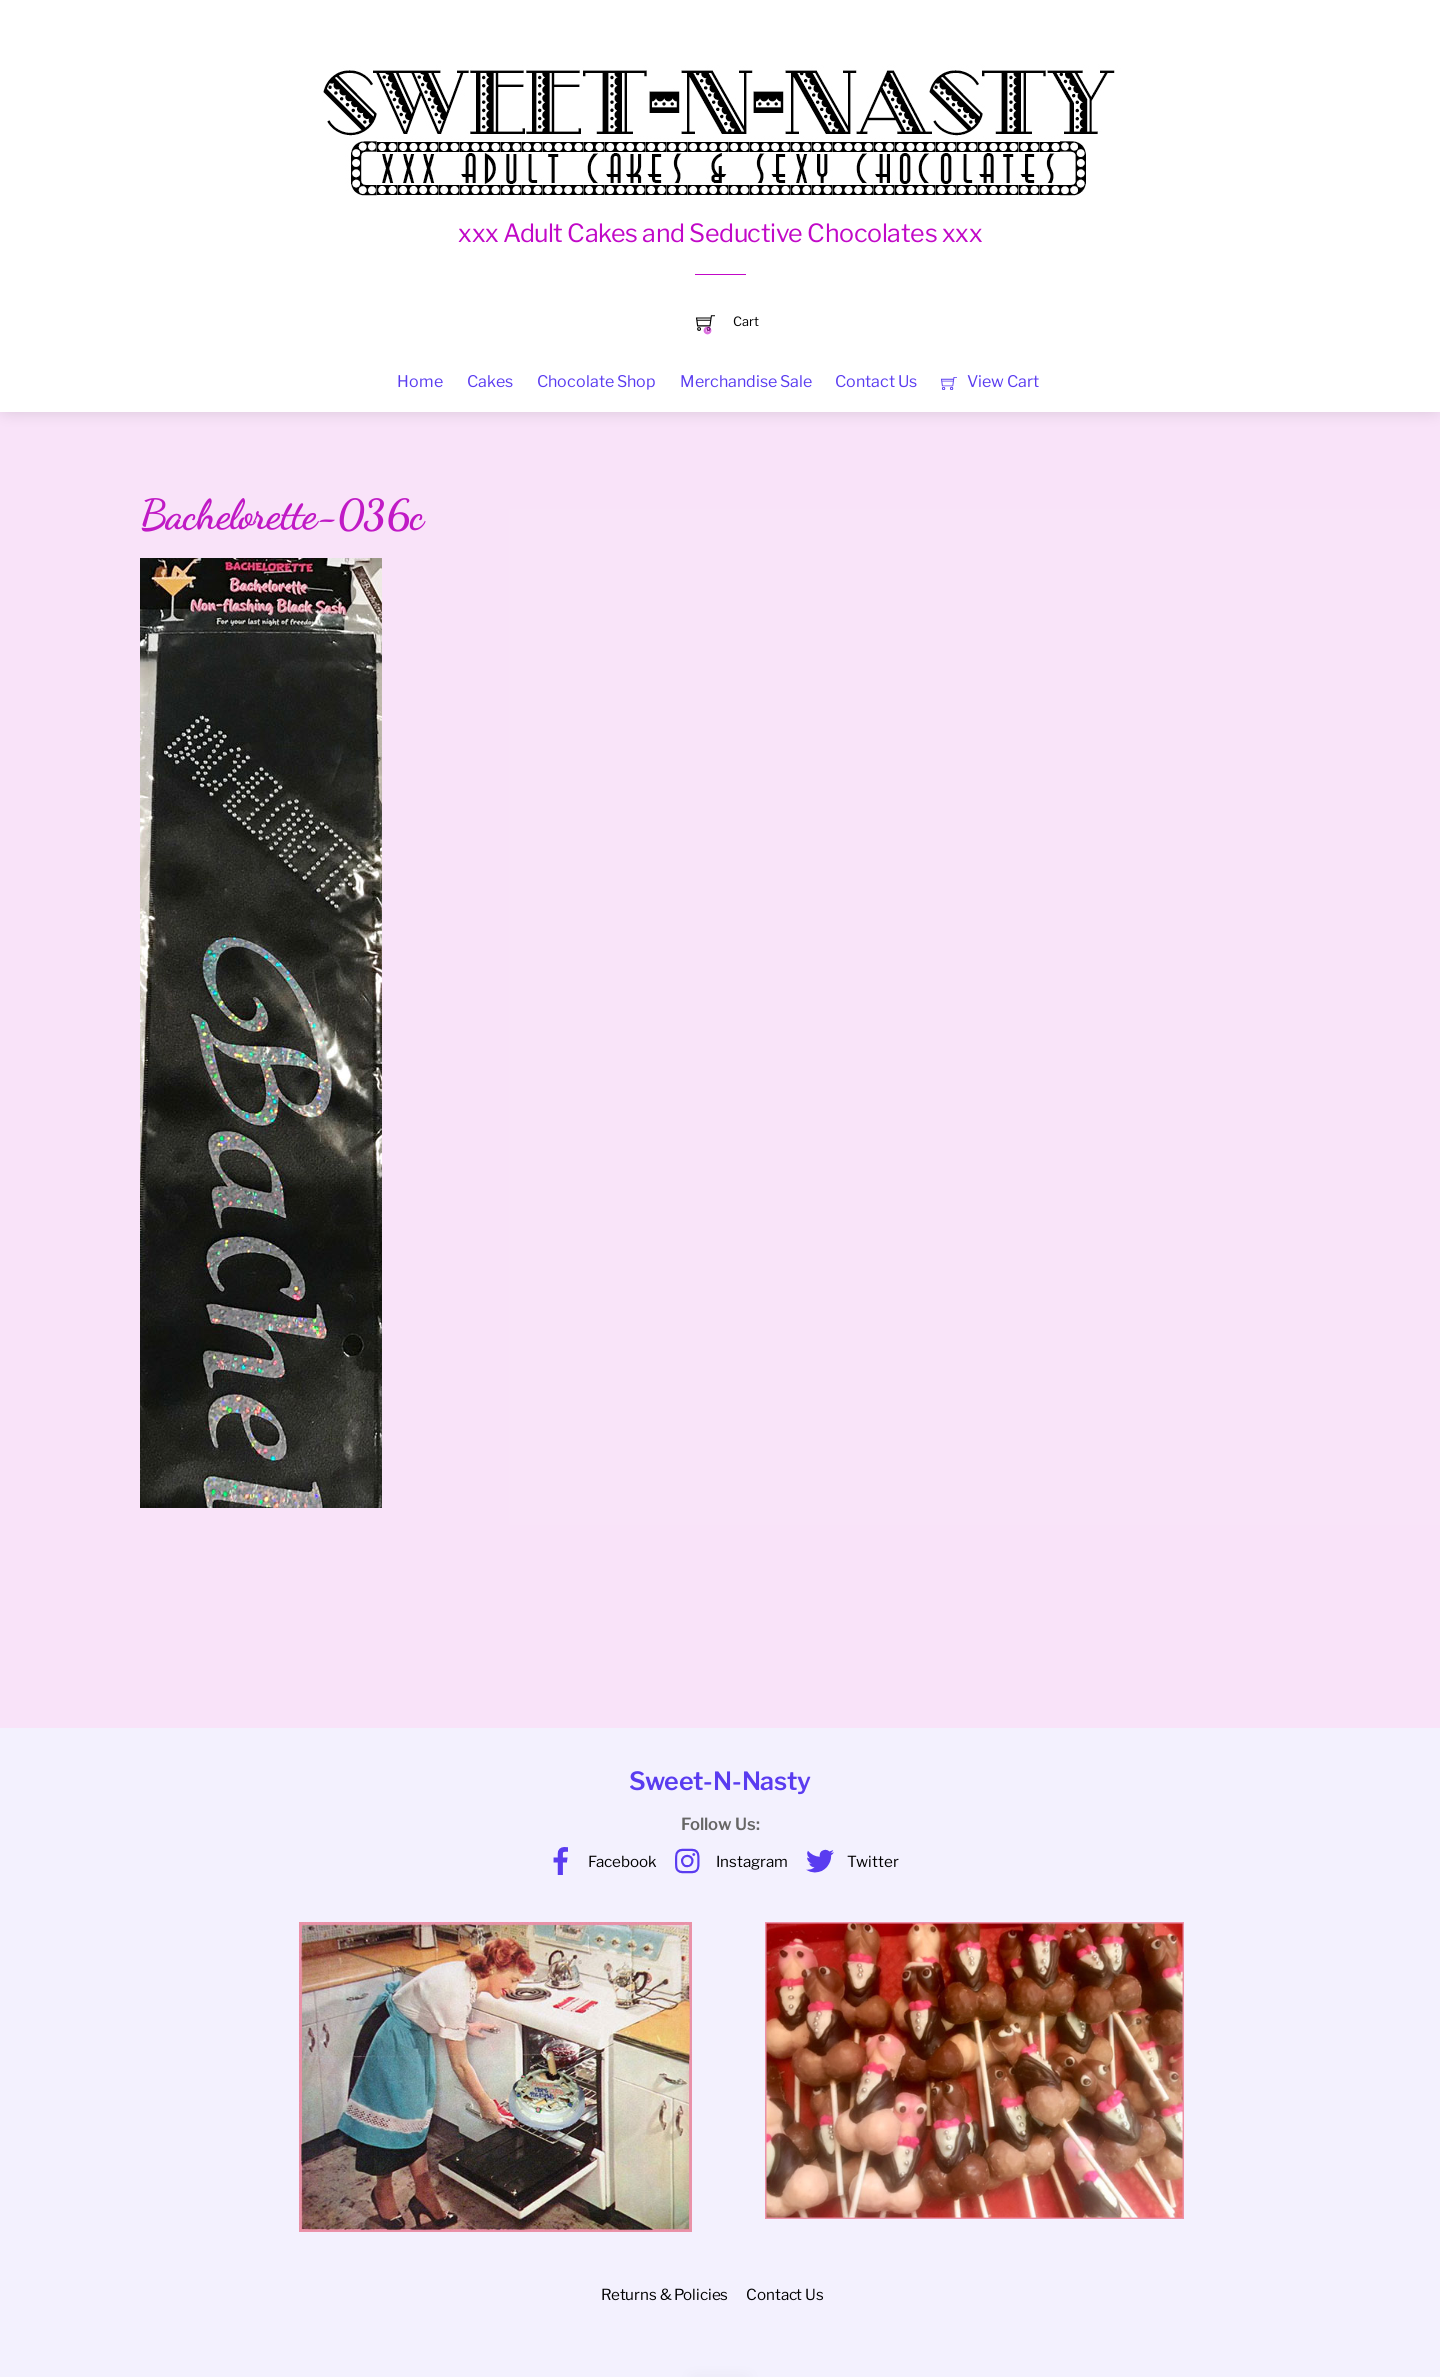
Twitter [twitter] (847, 1861)
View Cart (989, 381)
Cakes (490, 381)
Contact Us (876, 381)
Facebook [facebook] (597, 1861)
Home (420, 381)
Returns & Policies (664, 2294)
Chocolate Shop (596, 381)
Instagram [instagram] (726, 1861)
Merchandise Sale (746, 381)
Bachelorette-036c (281, 515)
